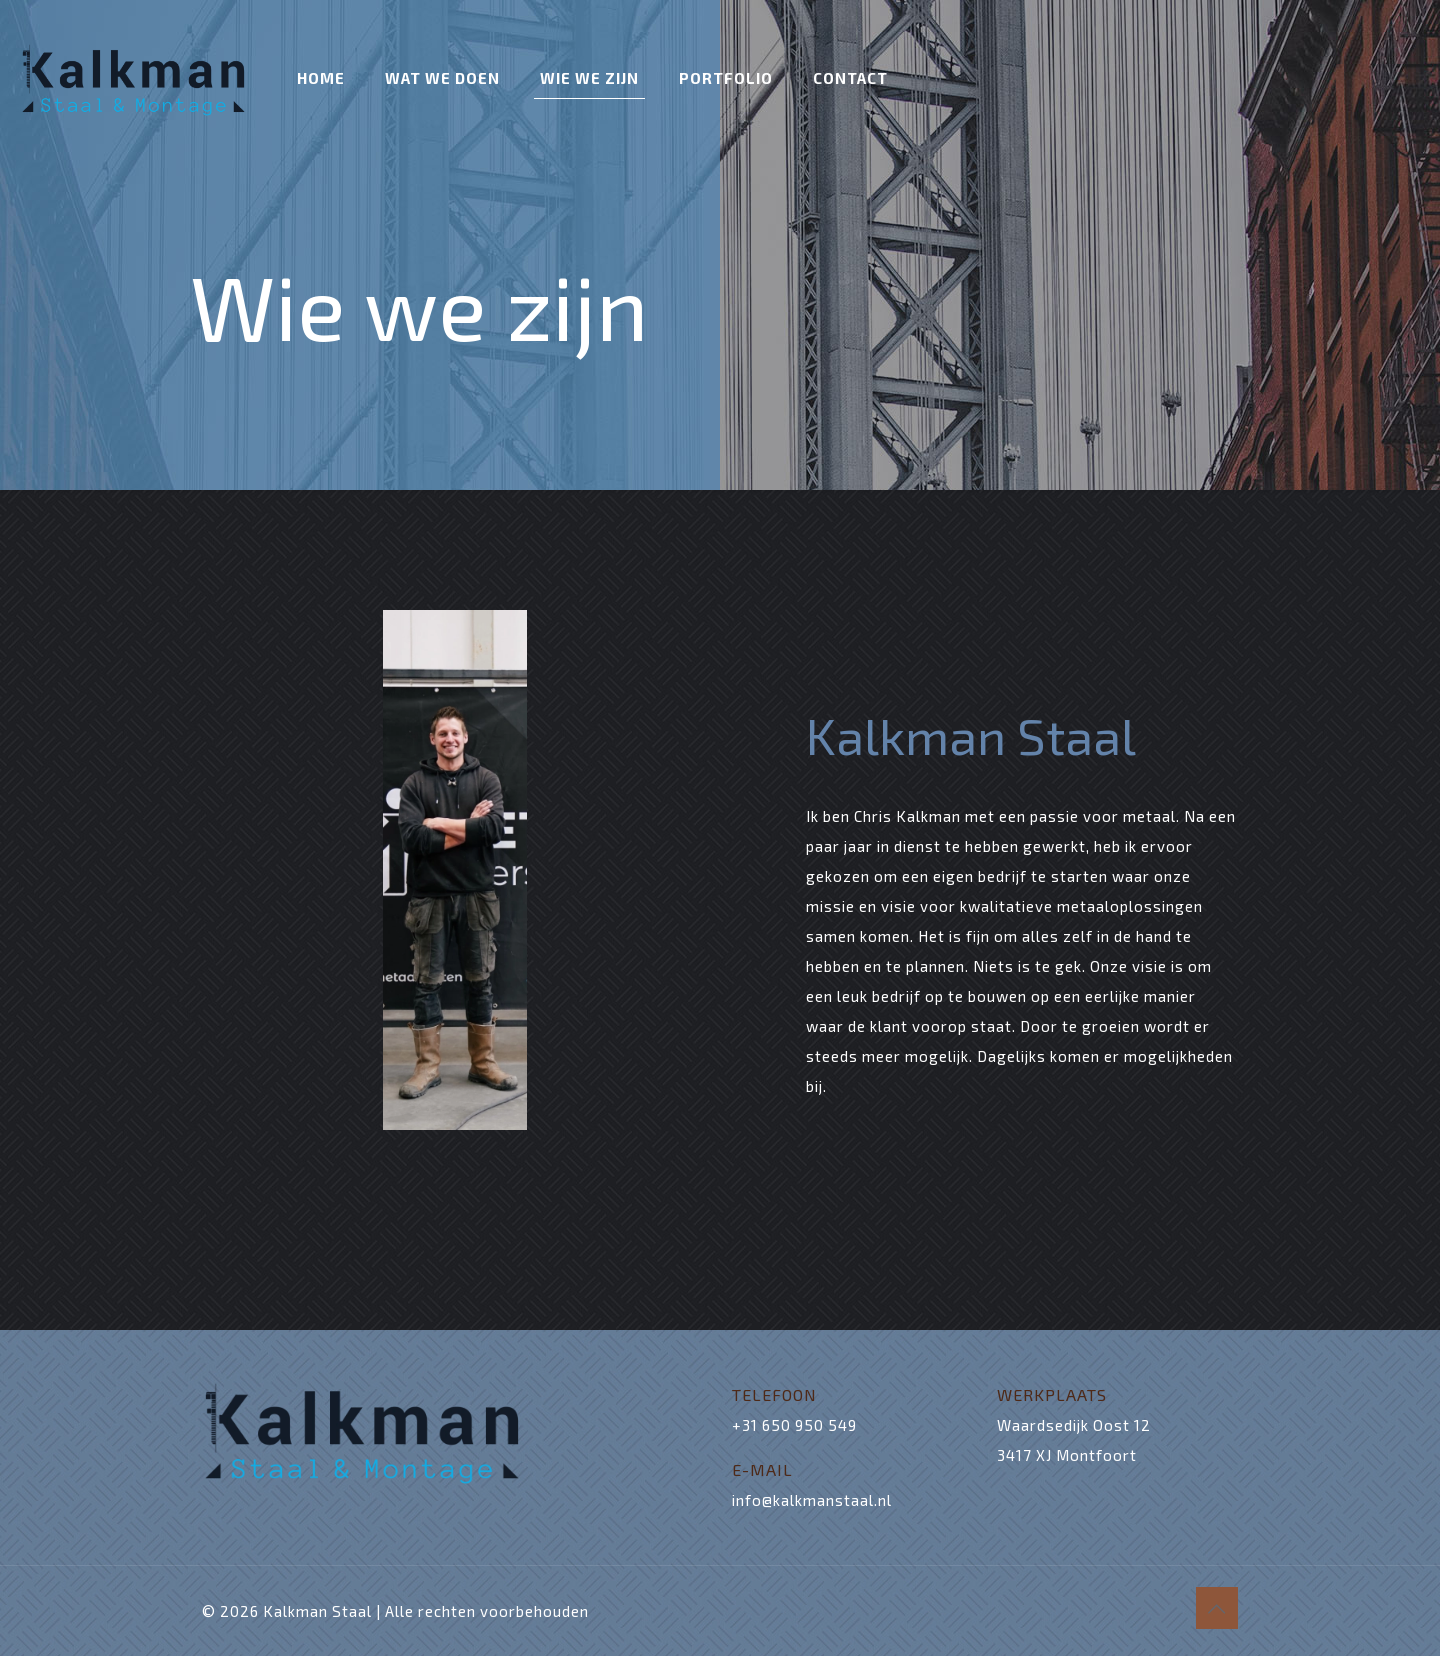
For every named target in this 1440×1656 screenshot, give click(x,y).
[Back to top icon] (1217, 1608)
